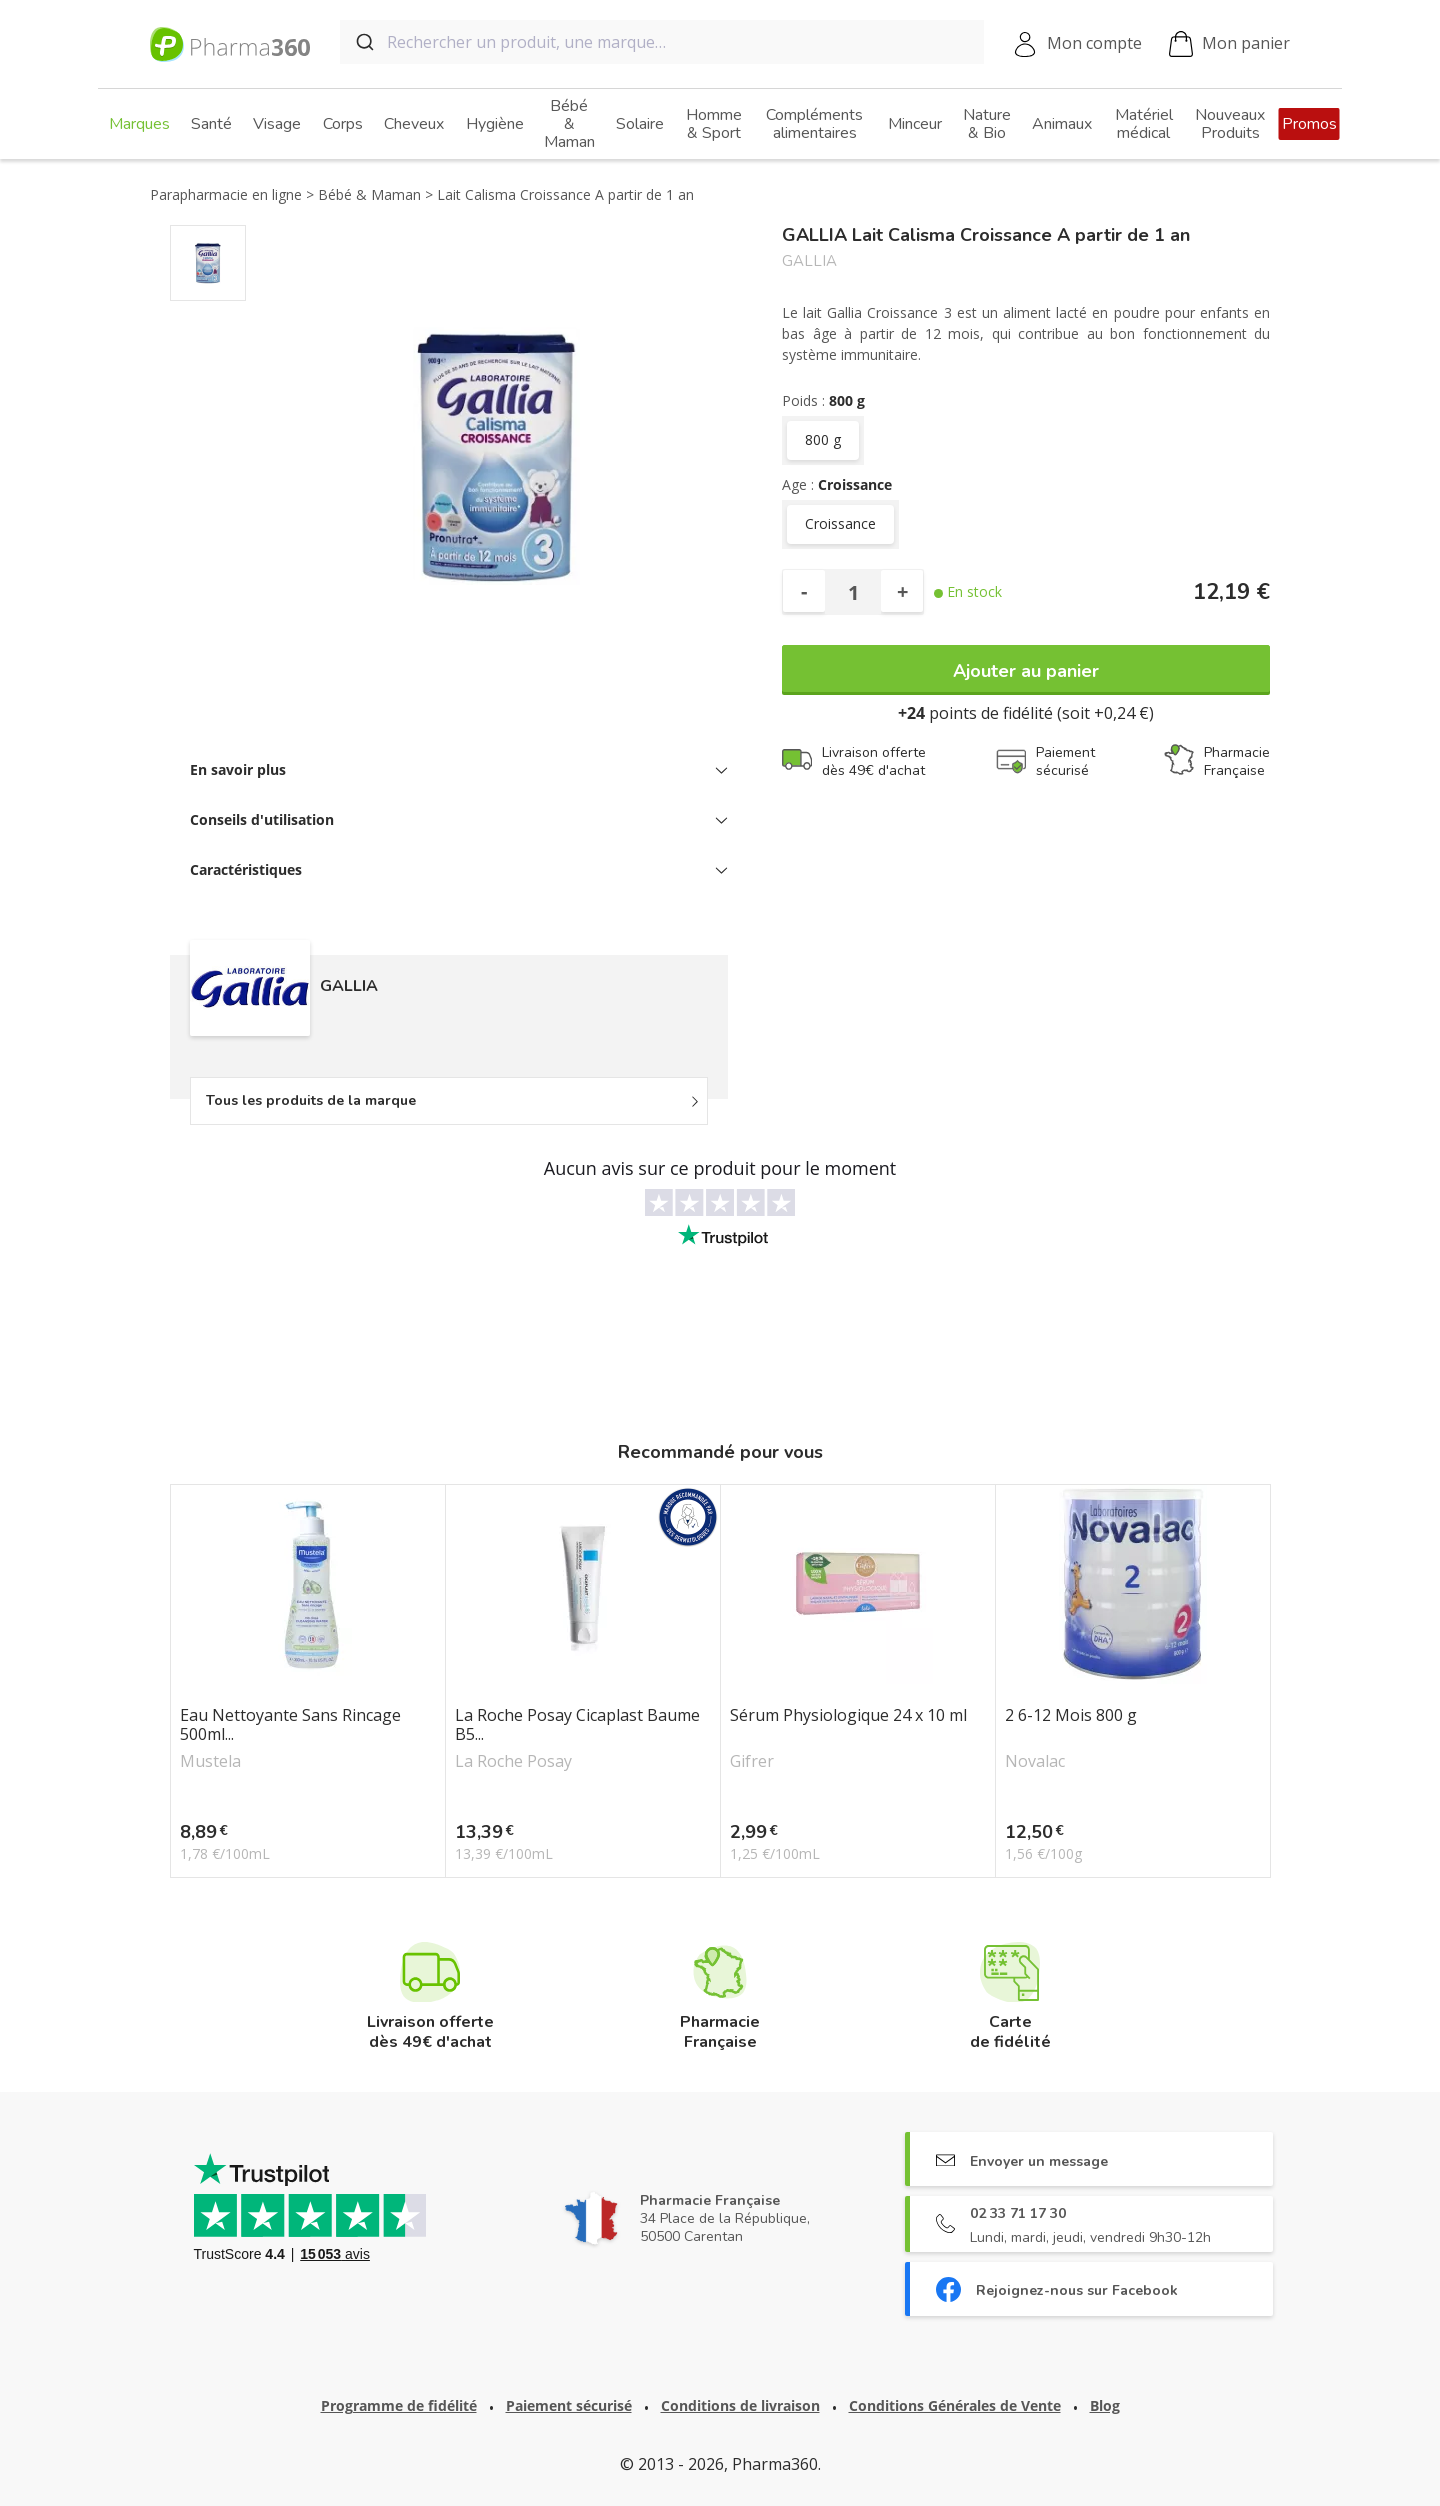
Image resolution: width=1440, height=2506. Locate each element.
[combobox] (662, 42)
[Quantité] (853, 592)
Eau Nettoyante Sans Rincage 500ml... (290, 1725)
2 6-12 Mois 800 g (1071, 1716)
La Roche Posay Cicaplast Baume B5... (577, 1725)
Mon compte (1094, 43)
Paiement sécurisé (569, 2405)
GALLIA (809, 261)
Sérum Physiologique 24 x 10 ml (848, 1716)
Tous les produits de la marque (311, 1100)
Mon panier (1229, 44)
